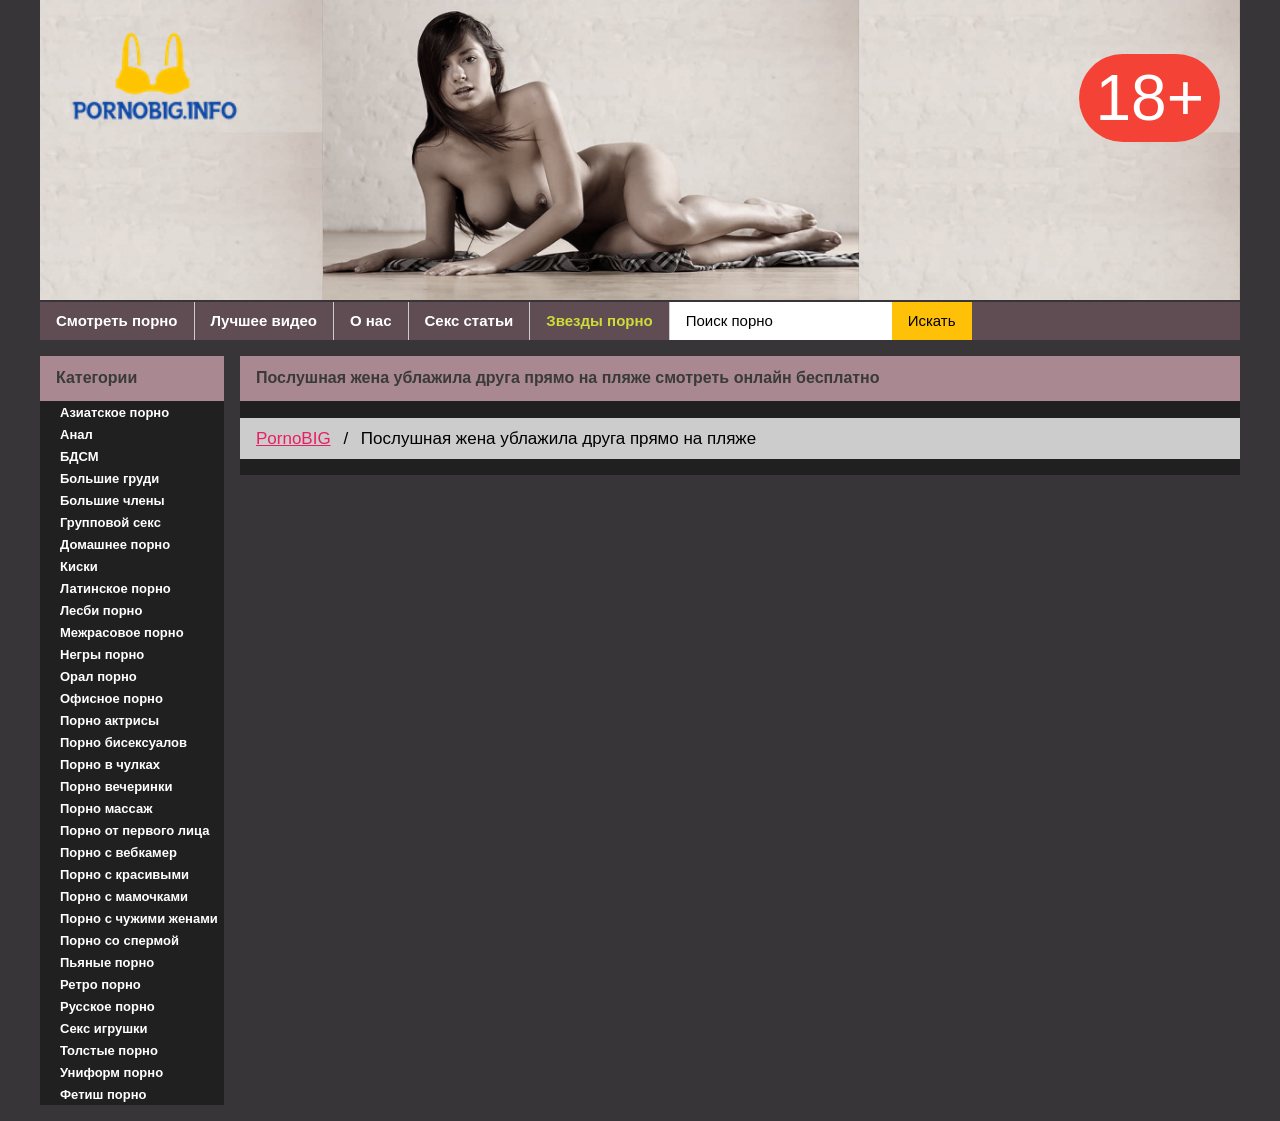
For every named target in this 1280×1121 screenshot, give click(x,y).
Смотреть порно (117, 320)
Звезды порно (599, 320)
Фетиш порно (103, 1094)
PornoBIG (293, 438)
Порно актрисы (109, 720)
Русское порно (107, 1006)
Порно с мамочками (124, 896)
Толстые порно (109, 1050)
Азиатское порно (114, 412)
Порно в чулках (110, 764)
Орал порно (98, 676)
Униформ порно (111, 1072)
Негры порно (102, 654)
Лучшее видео (264, 320)
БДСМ (79, 456)
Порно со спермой (119, 940)
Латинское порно (115, 588)
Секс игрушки (104, 1028)
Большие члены (112, 500)
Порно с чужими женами (139, 918)
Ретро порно (100, 984)
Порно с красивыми (124, 874)
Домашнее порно (115, 544)
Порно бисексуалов (123, 742)
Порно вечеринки (116, 786)
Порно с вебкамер (118, 852)
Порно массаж (106, 808)
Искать (932, 320)
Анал (76, 434)
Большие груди (109, 478)
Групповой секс (110, 522)
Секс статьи (469, 320)
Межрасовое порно (122, 632)
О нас (371, 320)
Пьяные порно (107, 962)
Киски (79, 566)
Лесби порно (101, 610)
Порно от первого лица (134, 830)
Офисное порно (111, 698)
